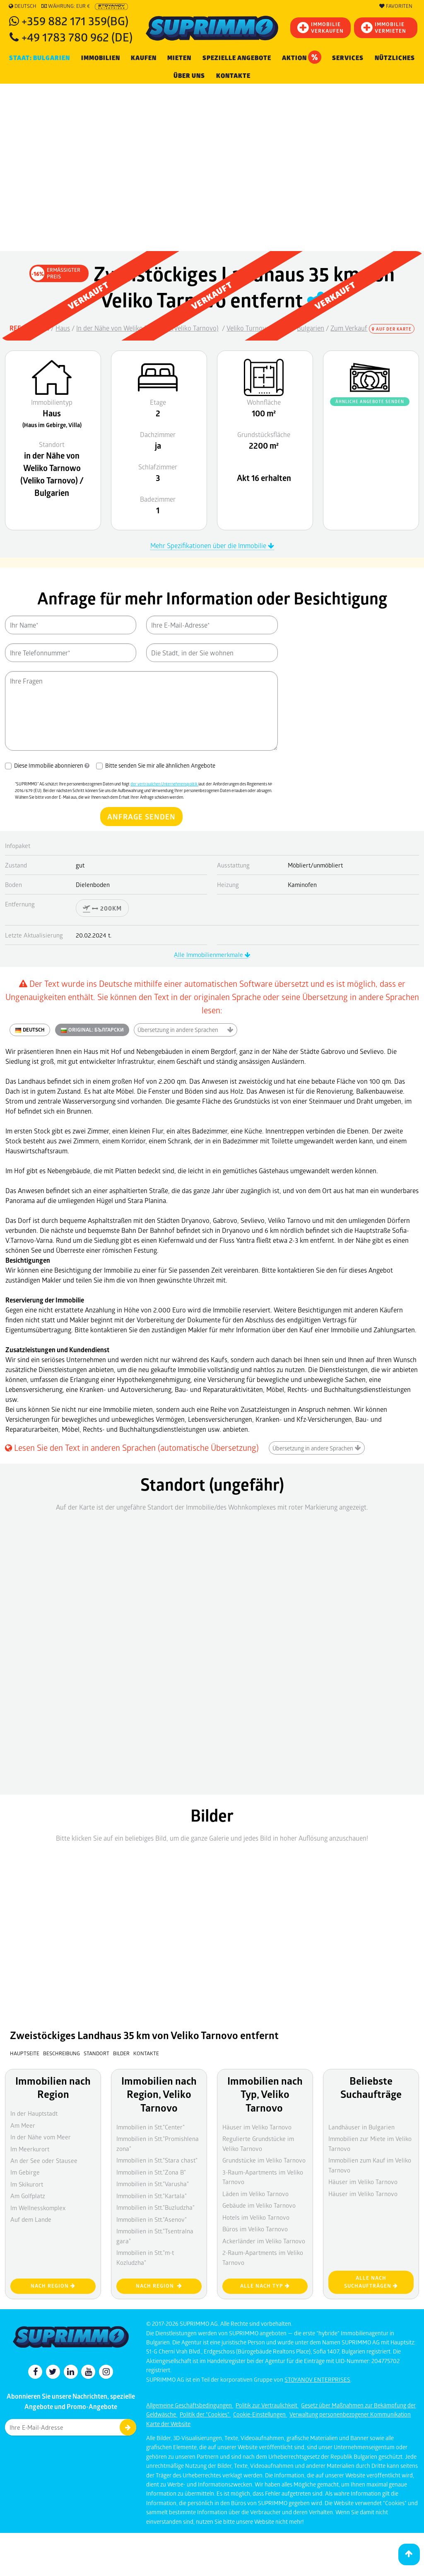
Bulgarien (310, 328)
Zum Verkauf (348, 328)
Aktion (301, 57)
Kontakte (233, 76)
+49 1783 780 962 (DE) (77, 36)
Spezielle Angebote (236, 58)
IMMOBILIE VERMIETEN (383, 27)
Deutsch (22, 6)
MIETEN (179, 58)
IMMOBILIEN (100, 58)
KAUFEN (144, 58)
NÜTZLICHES (395, 58)
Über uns (189, 76)
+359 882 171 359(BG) (75, 20)
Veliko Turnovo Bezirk (257, 328)
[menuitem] (233, 76)
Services (348, 58)
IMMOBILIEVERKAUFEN (320, 27)
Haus (62, 328)
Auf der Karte (392, 329)
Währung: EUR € (65, 6)
